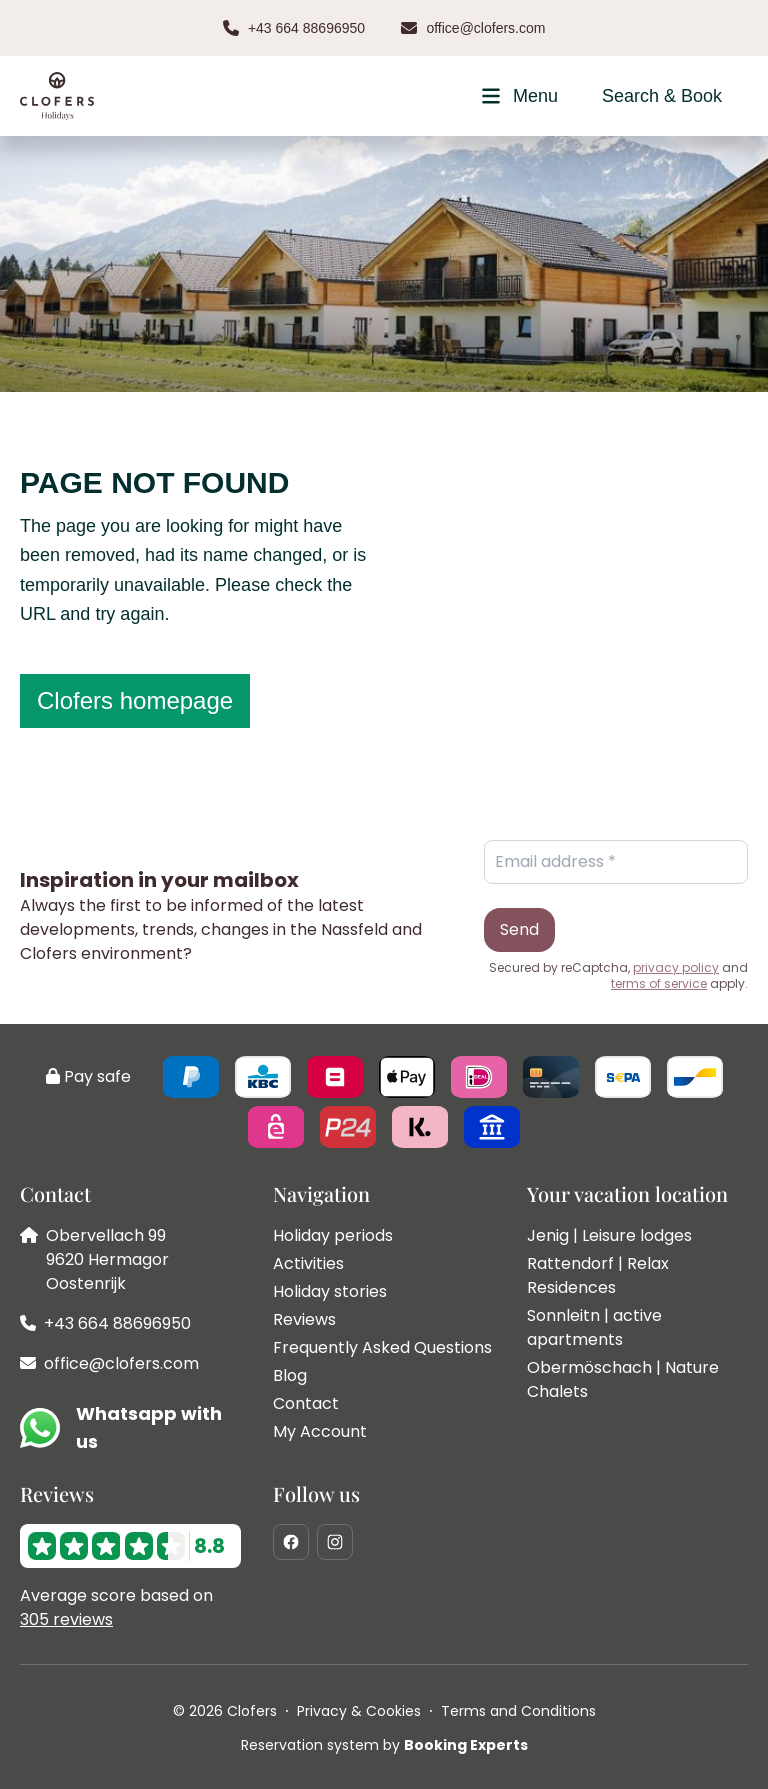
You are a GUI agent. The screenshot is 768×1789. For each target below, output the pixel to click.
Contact (306, 1403)
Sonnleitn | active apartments (594, 1327)
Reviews (304, 1319)
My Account (320, 1431)
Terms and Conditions (518, 1711)
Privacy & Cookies (359, 1711)
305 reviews (66, 1619)
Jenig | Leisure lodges (609, 1235)
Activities (308, 1263)
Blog (290, 1375)
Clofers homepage (135, 700)
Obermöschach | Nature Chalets (623, 1379)
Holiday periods (333, 1235)
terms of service (659, 984)
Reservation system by (384, 1745)
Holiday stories (330, 1291)
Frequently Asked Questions (382, 1347)
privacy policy (676, 968)
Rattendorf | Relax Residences (598, 1275)
